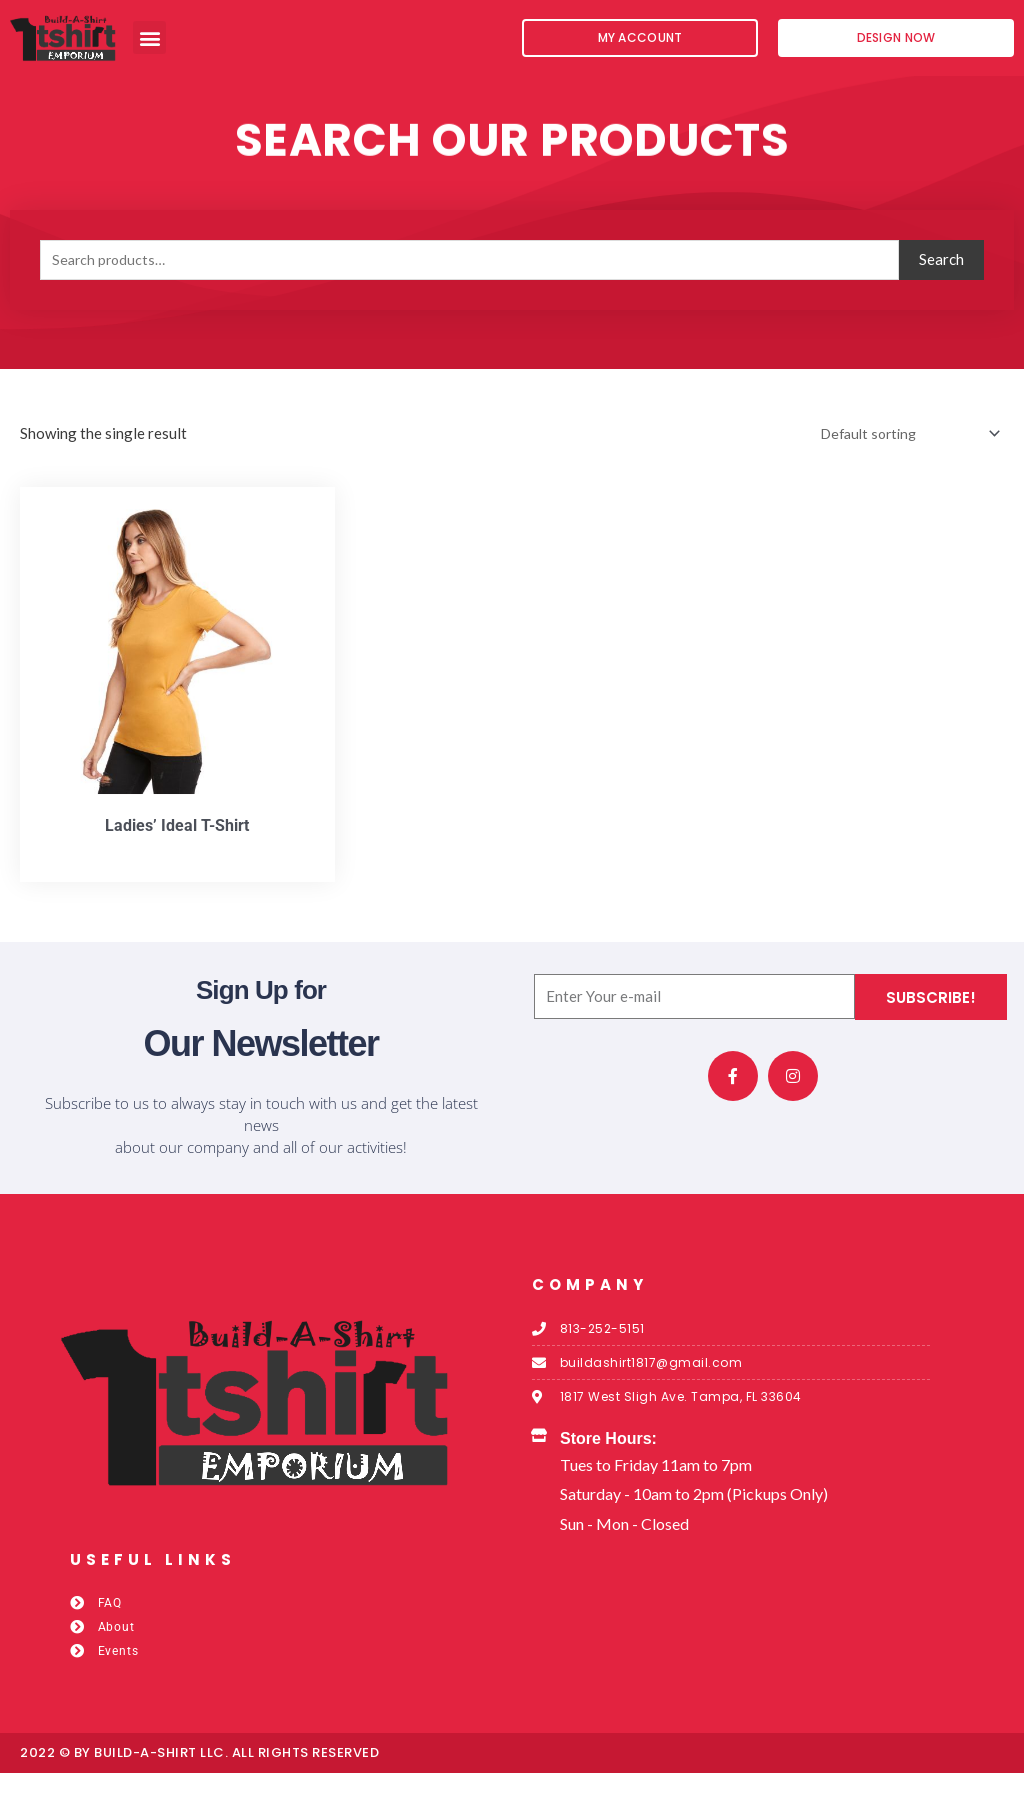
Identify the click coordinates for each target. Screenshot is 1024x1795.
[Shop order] (900, 452)
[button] (149, 37)
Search (941, 277)
